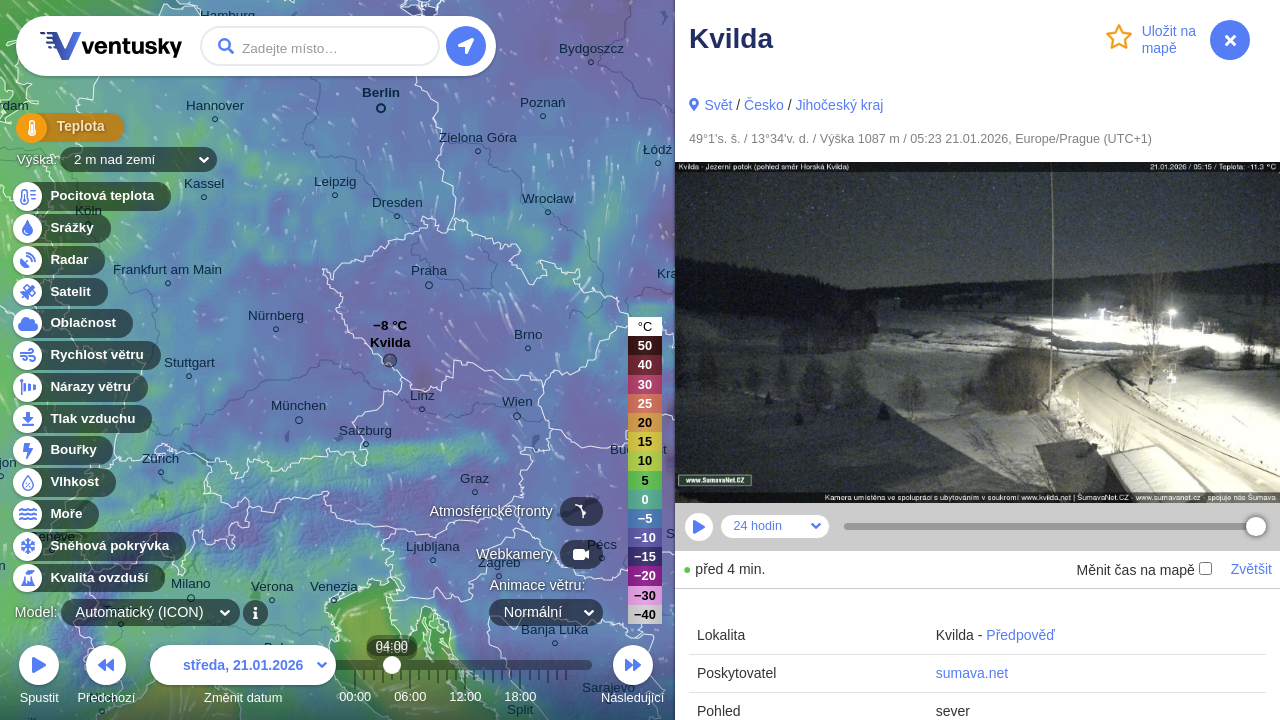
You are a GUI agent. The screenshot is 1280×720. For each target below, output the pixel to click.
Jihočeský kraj (839, 105)
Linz (422, 398)
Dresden (397, 205)
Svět (718, 105)
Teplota (62, 129)
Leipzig (335, 184)
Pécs (602, 547)
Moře (55, 514)
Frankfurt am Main (167, 272)
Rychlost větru (85, 355)
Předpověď (1020, 635)
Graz (474, 481)
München (298, 409)
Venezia (334, 589)
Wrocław (547, 201)
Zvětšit (1251, 569)
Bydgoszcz (591, 51)
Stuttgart (189, 365)
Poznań (543, 105)
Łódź (657, 152)
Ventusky (108, 46)
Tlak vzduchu (81, 419)
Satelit (59, 292)
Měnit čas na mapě (1143, 570)
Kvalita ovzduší (87, 578)
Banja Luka (554, 632)
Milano (191, 587)
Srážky (60, 228)
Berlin (381, 96)
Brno (528, 337)
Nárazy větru (79, 387)
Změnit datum (243, 677)
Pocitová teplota (90, 196)
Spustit (39, 677)
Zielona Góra (478, 140)
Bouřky (62, 450)
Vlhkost (63, 482)
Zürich (160, 461)
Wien (517, 405)
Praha (429, 274)
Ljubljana (433, 549)
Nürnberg (276, 318)
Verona (272, 589)
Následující (632, 677)
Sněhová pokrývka (98, 546)
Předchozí (107, 677)
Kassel (204, 186)
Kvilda (390, 347)
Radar (58, 260)
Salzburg (365, 433)
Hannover (215, 108)
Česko (764, 105)
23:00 (566, 696)
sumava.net (972, 673)
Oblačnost (71, 323)
